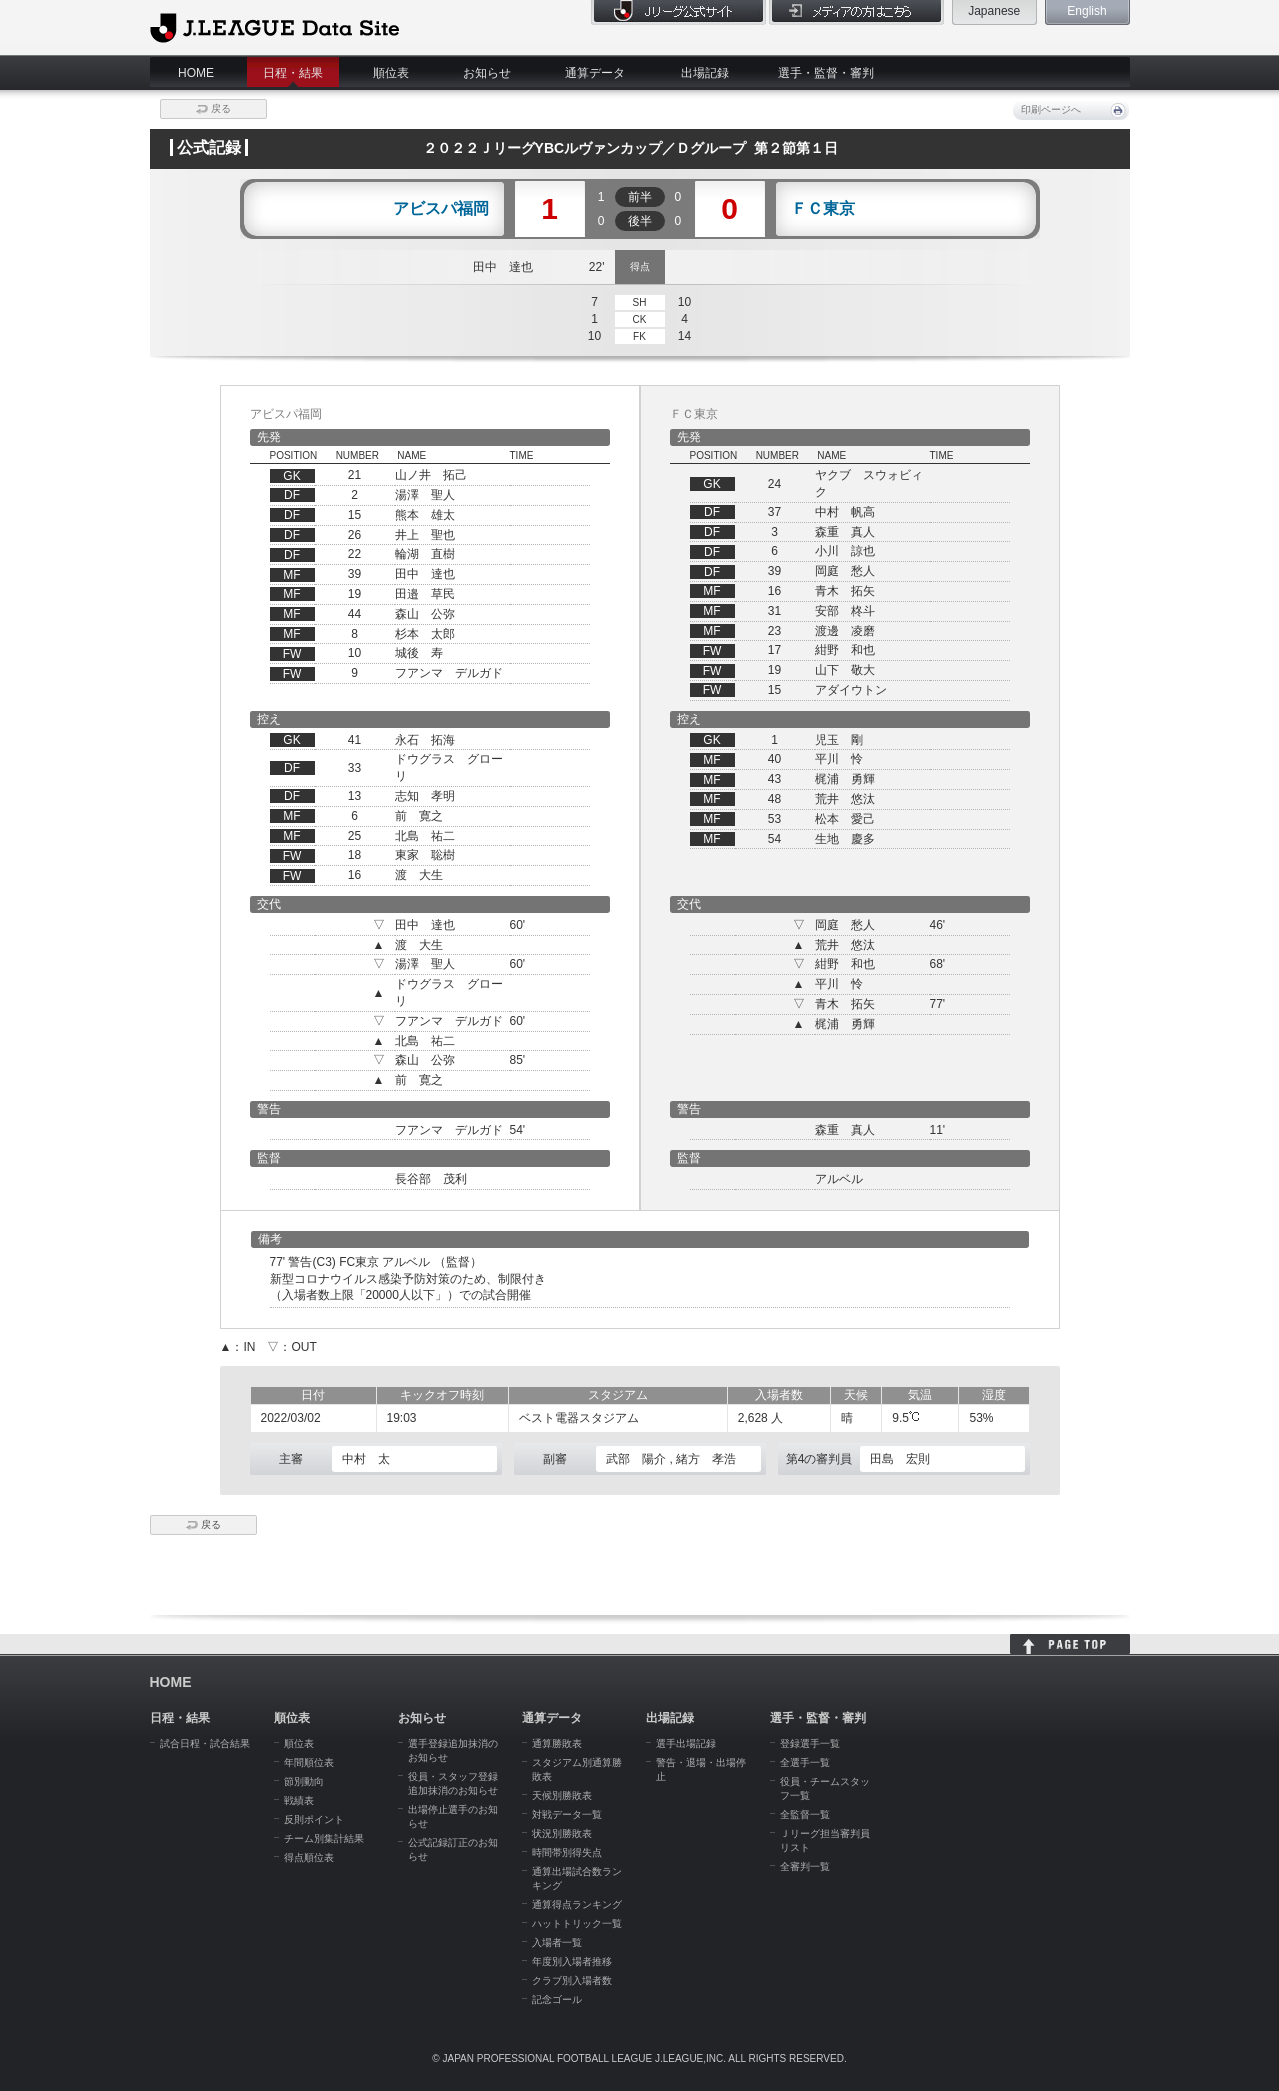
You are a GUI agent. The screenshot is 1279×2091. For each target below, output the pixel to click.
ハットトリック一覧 (577, 1923)
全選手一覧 (805, 1762)
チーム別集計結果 (324, 1838)
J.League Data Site (274, 27)
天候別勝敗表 (562, 1795)
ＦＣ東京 (823, 209)
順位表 (391, 73)
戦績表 (299, 1800)
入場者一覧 (557, 1942)
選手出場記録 (686, 1743)
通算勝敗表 (557, 1743)
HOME (196, 73)
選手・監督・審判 (826, 73)
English (1086, 11)
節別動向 (304, 1781)
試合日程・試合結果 (205, 1743)
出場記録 (705, 73)
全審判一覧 (805, 1866)
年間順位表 (309, 1762)
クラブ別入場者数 (572, 1980)
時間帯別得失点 (567, 1852)
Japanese (994, 11)
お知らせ (487, 73)
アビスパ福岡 (441, 209)
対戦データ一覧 (567, 1814)
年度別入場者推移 (572, 1961)
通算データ (595, 73)
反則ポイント (314, 1819)
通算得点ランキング (577, 1904)
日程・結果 (293, 73)
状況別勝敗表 (562, 1833)
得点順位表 (309, 1857)
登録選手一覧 (810, 1743)
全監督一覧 (805, 1814)
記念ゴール (557, 1999)
